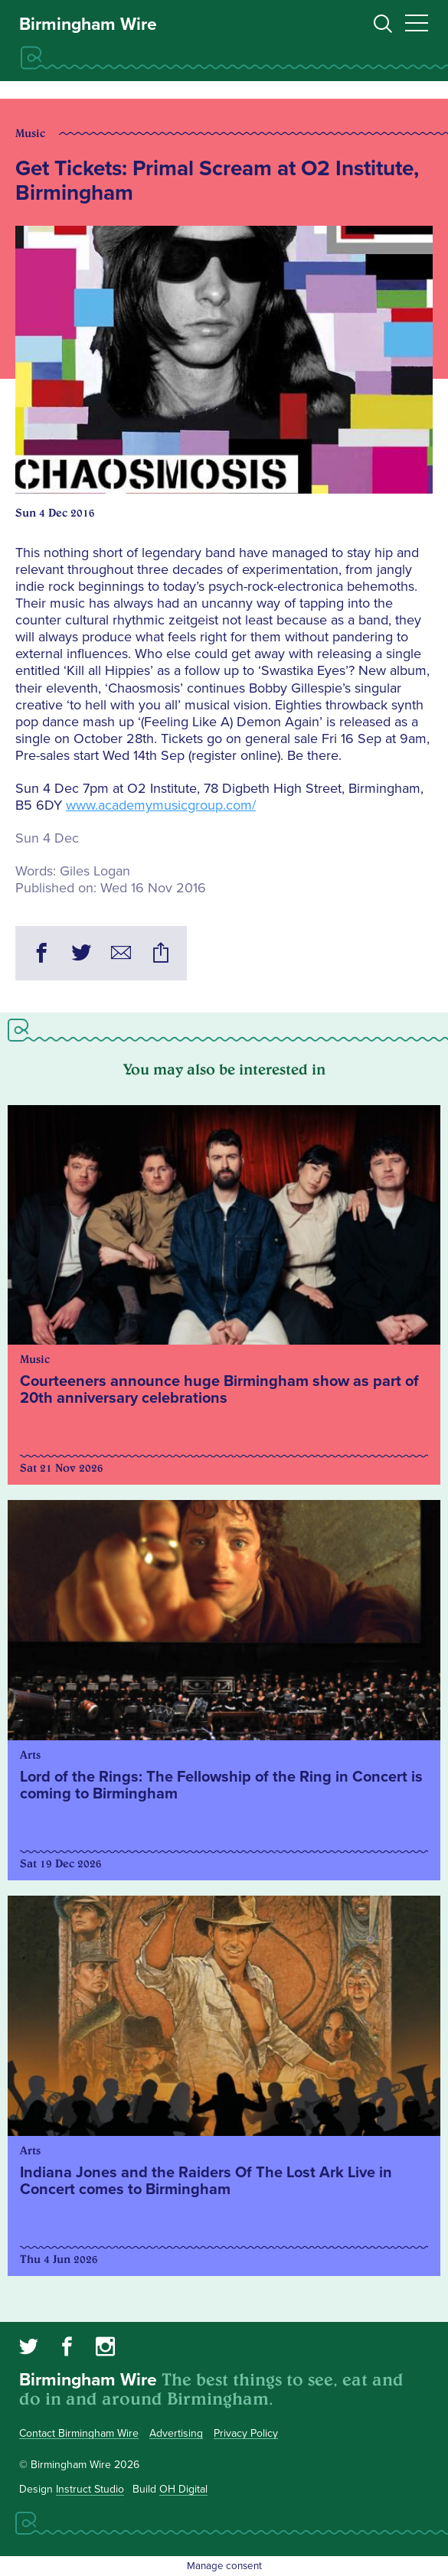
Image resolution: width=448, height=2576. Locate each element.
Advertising (176, 2433)
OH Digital (183, 2489)
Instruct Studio (90, 2489)
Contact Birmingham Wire (79, 2433)
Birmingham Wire (88, 24)
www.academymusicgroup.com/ (161, 805)
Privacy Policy (246, 2433)
